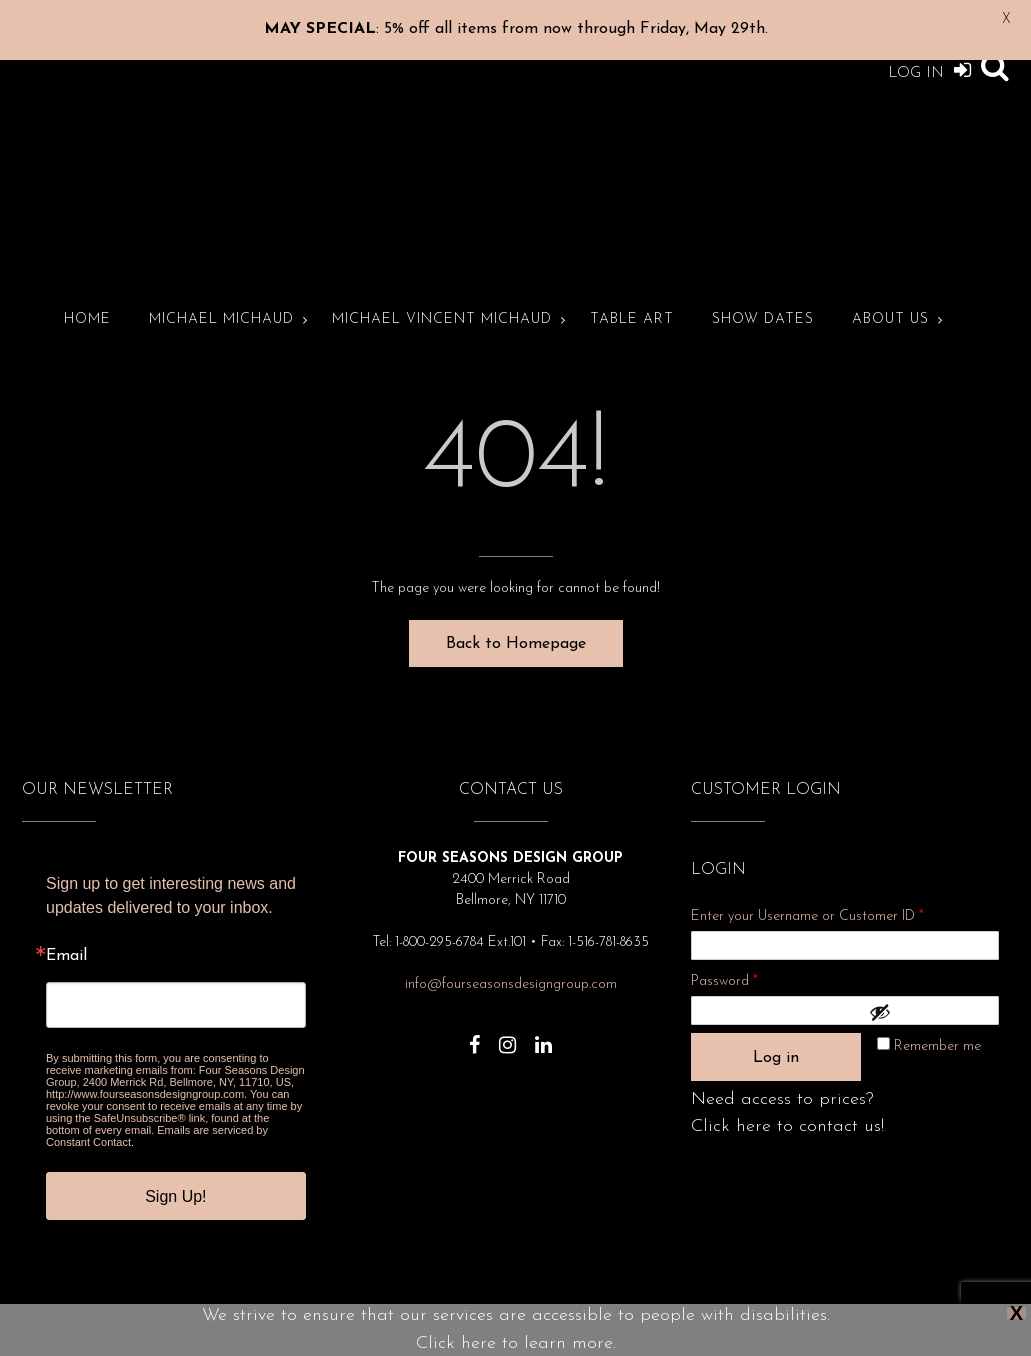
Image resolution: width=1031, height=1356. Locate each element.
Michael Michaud (221, 295)
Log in (776, 1034)
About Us (890, 295)
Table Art (632, 295)
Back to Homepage (516, 620)
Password (751, 954)
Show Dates (763, 295)
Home (87, 295)
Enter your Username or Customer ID (807, 892)
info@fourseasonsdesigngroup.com (511, 960)
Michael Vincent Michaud (442, 295)
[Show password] (929, 988)
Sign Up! (175, 1172)
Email (66, 932)
